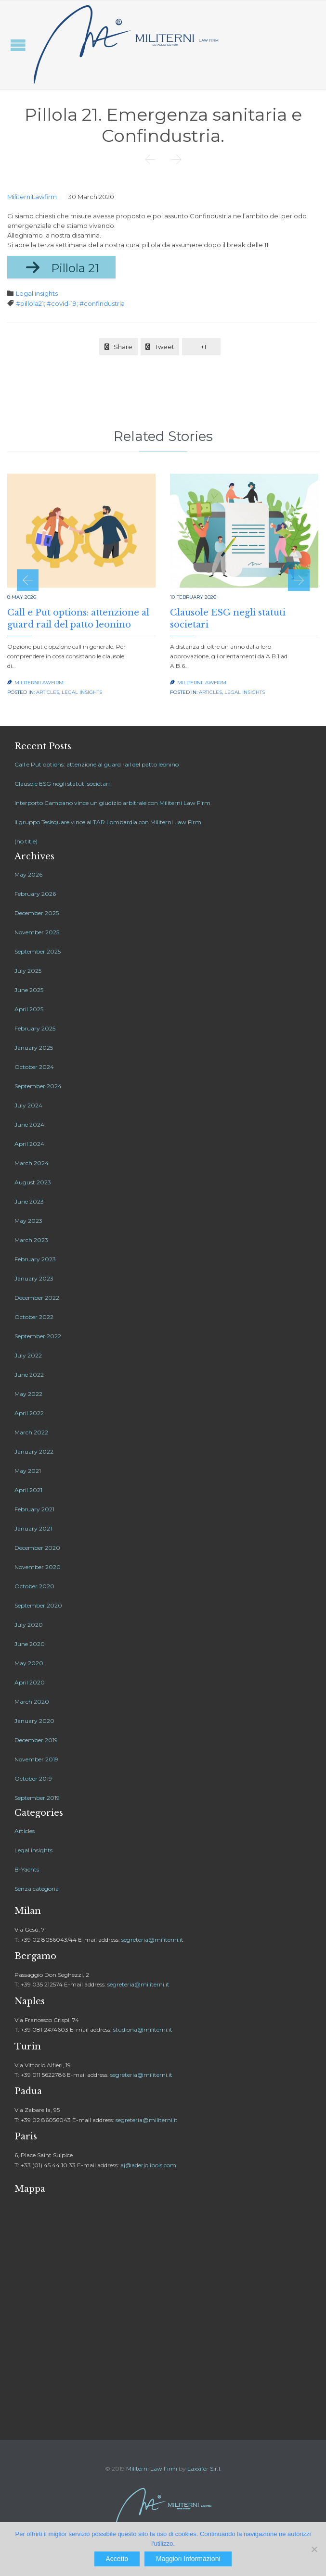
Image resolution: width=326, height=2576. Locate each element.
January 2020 (34, 1720)
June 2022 (29, 1374)
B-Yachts (26, 1869)
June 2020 (29, 1643)
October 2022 (33, 1316)
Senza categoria (36, 1888)
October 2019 (33, 1778)
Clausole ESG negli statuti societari (62, 783)
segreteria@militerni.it (152, 1939)
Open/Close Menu (18, 45)
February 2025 (34, 1028)
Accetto (116, 2559)
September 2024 (38, 1086)
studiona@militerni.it (142, 2029)
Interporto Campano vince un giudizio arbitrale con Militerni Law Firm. (113, 802)
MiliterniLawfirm (32, 197)
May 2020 (28, 1663)
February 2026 (35, 893)
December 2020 (37, 1547)
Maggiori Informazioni (188, 2559)
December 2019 (36, 1740)
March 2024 (31, 1163)
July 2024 (28, 1105)
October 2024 (34, 1066)
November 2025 (36, 932)
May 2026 (28, 874)
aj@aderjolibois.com (148, 2165)
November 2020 (37, 1567)
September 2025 (37, 951)
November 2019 (36, 1759)
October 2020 (34, 1586)
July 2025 (27, 970)
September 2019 (37, 1797)
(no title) (26, 841)
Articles (47, 692)
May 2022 (28, 1393)
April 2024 (29, 1143)
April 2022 (29, 1413)
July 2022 (28, 1355)
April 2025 (28, 1009)
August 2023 (32, 1182)
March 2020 (31, 1701)
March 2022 (31, 1432)
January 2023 (33, 1278)
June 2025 (28, 989)
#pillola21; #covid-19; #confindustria (70, 303)
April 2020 (29, 1682)
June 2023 (29, 1201)
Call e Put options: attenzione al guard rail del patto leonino (96, 764)
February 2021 (34, 1509)
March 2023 (31, 1240)
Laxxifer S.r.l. (204, 2468)
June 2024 (29, 1124)
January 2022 (33, 1451)
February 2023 (35, 1259)
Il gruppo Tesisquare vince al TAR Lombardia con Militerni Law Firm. (108, 822)
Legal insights (37, 293)
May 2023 (28, 1220)
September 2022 (37, 1336)
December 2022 (36, 1297)
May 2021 (27, 1470)
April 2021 (28, 1490)
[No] (314, 2549)
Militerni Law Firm (151, 2468)
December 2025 (36, 913)
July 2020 (28, 1624)
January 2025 (33, 1047)
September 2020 (38, 1605)
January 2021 (33, 1528)
